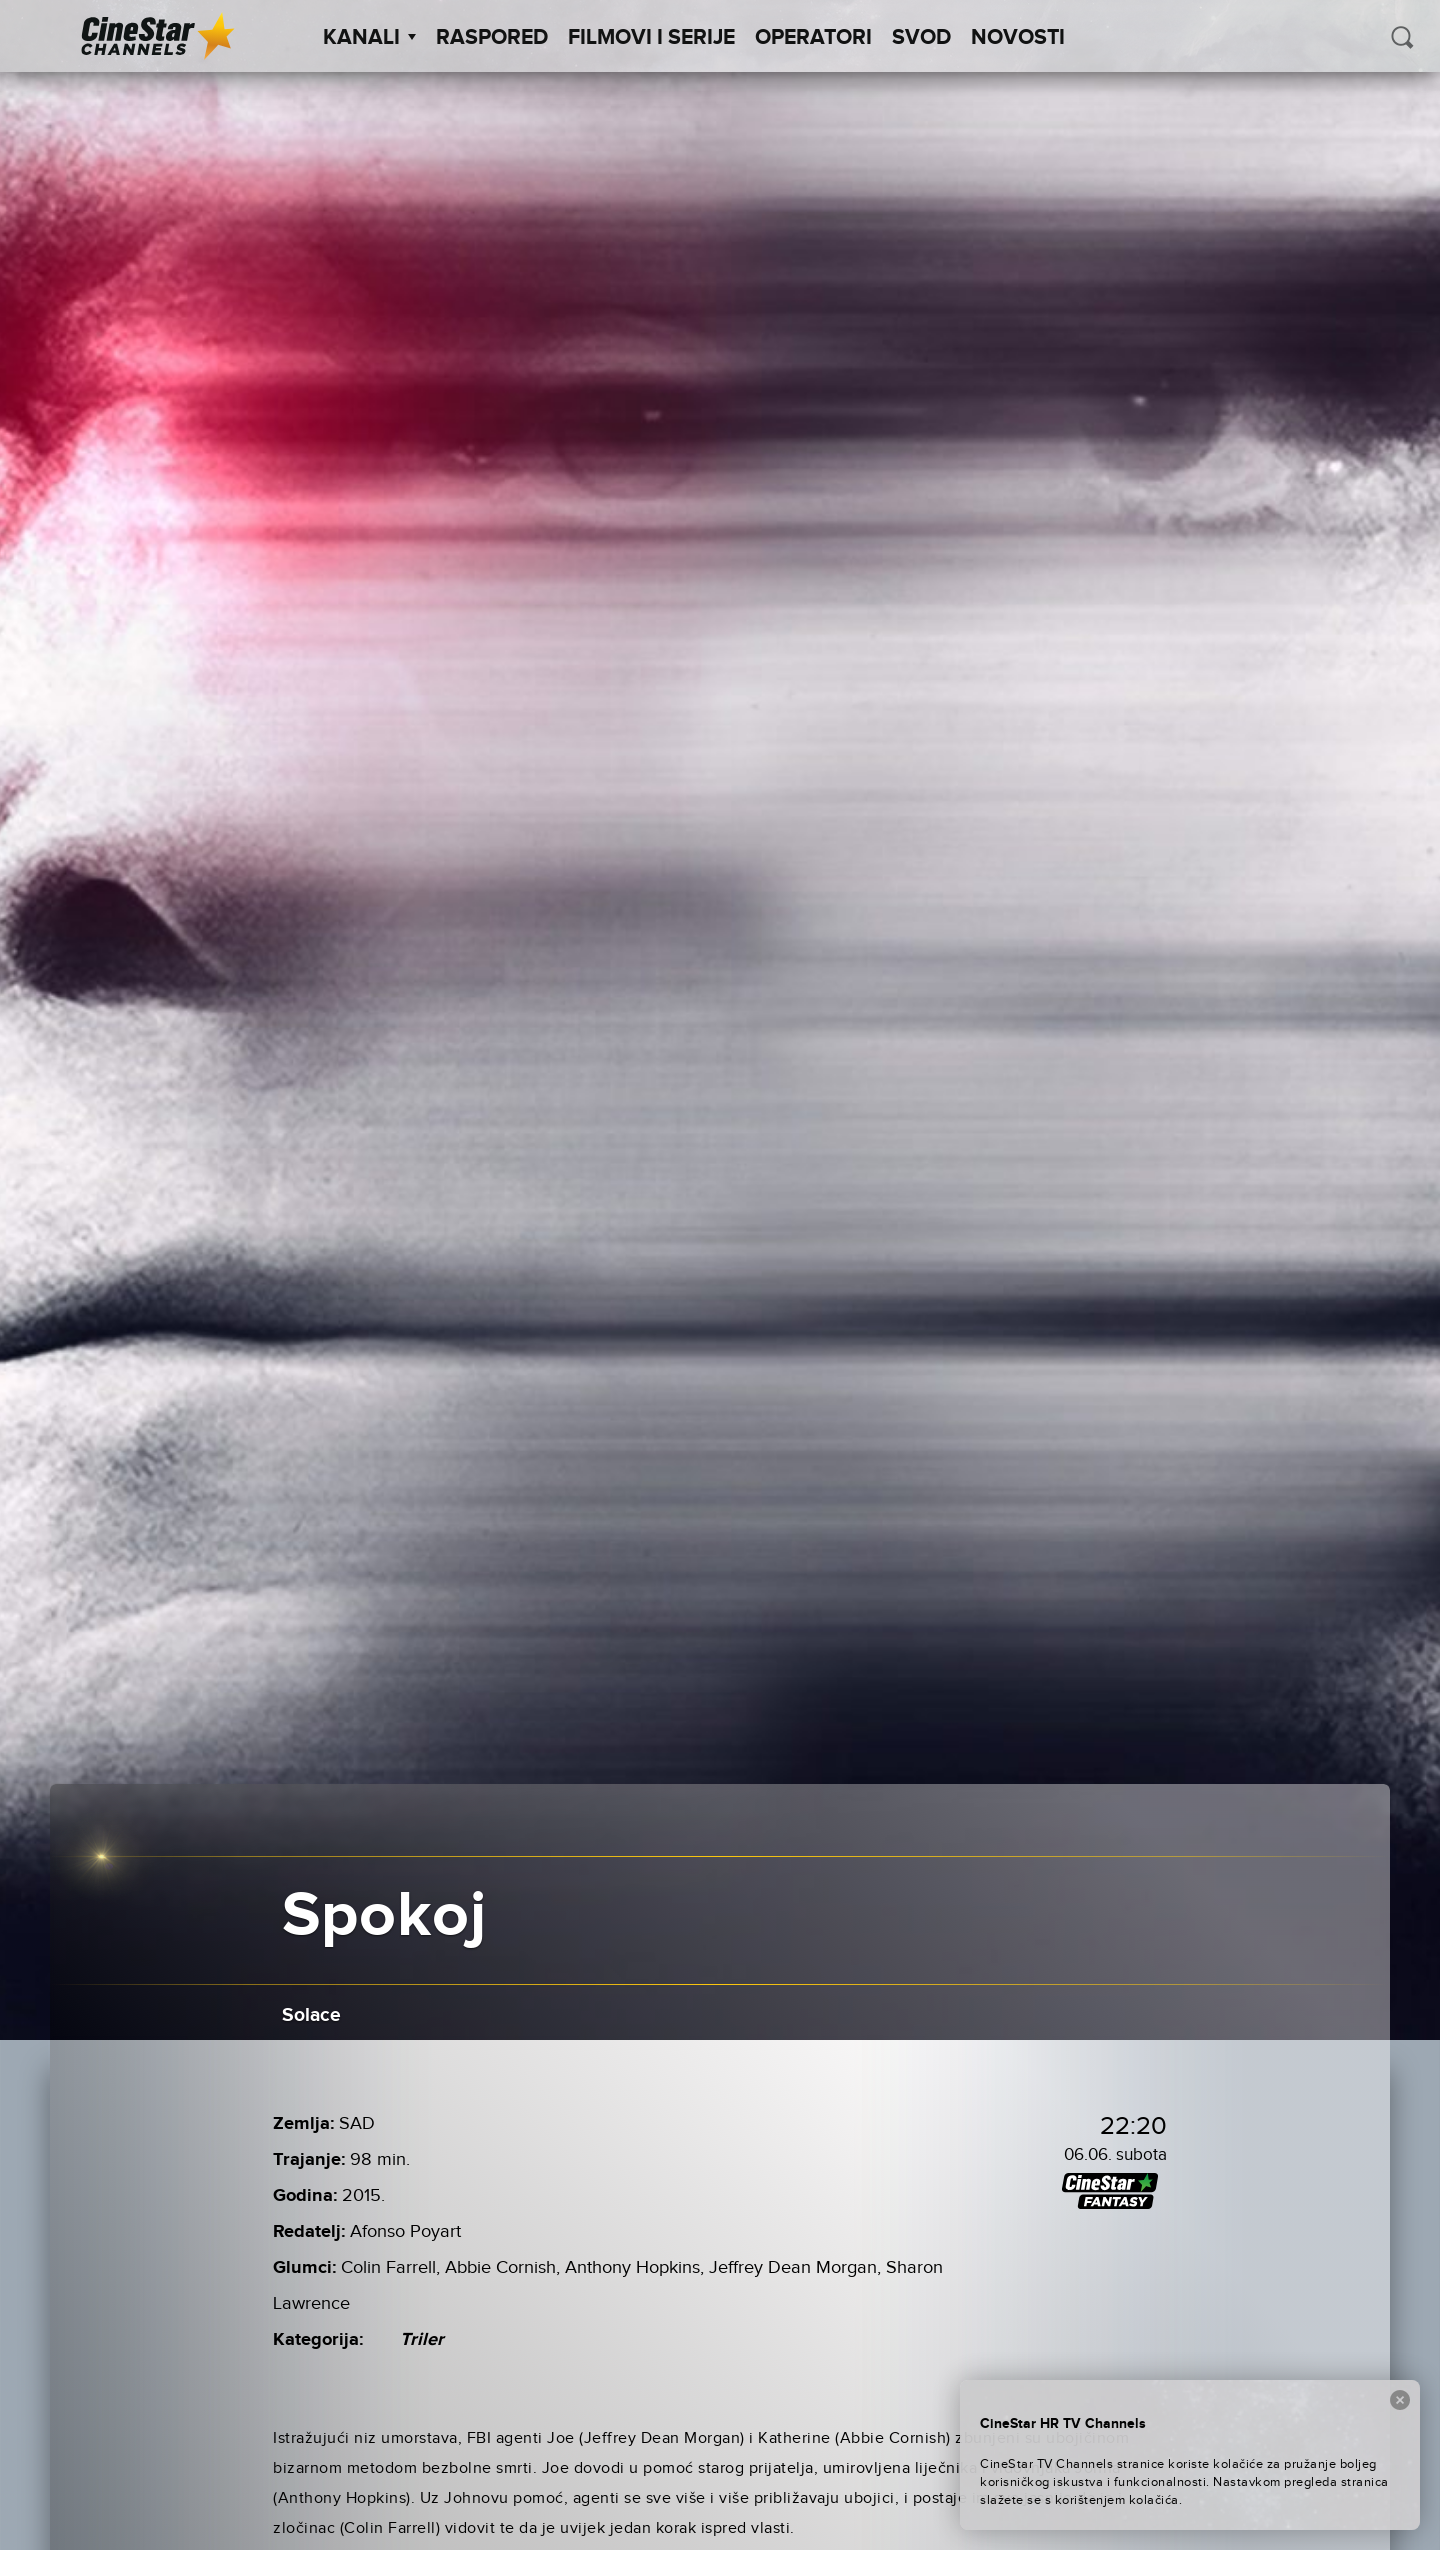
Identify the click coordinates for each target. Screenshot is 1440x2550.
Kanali (369, 38)
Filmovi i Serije (651, 38)
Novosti (1018, 38)
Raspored (492, 38)
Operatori (813, 38)
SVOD (921, 38)
